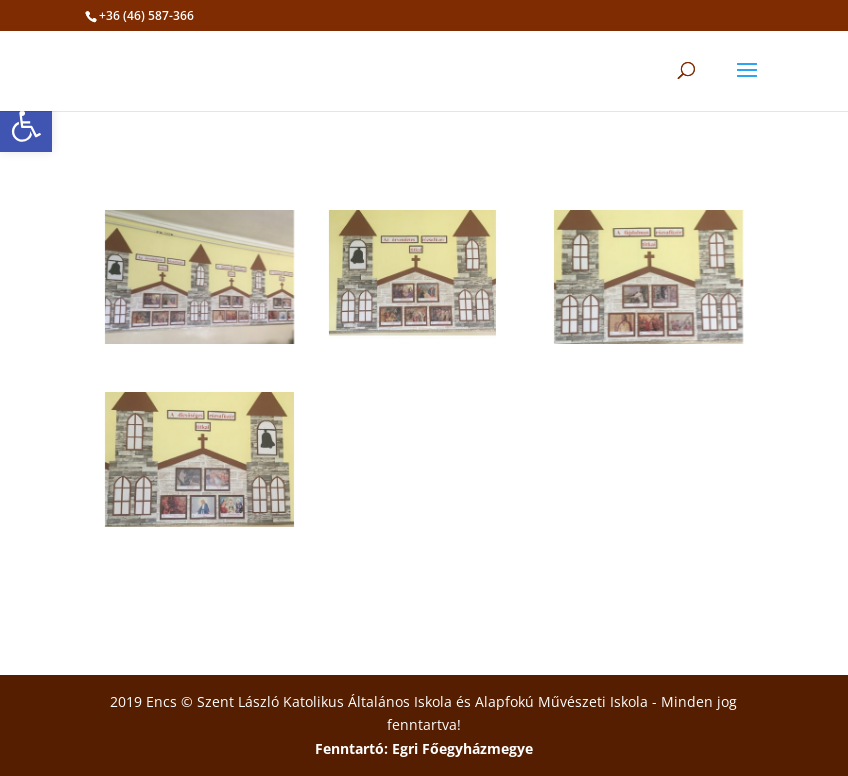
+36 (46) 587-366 (146, 15)
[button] (26, 126)
